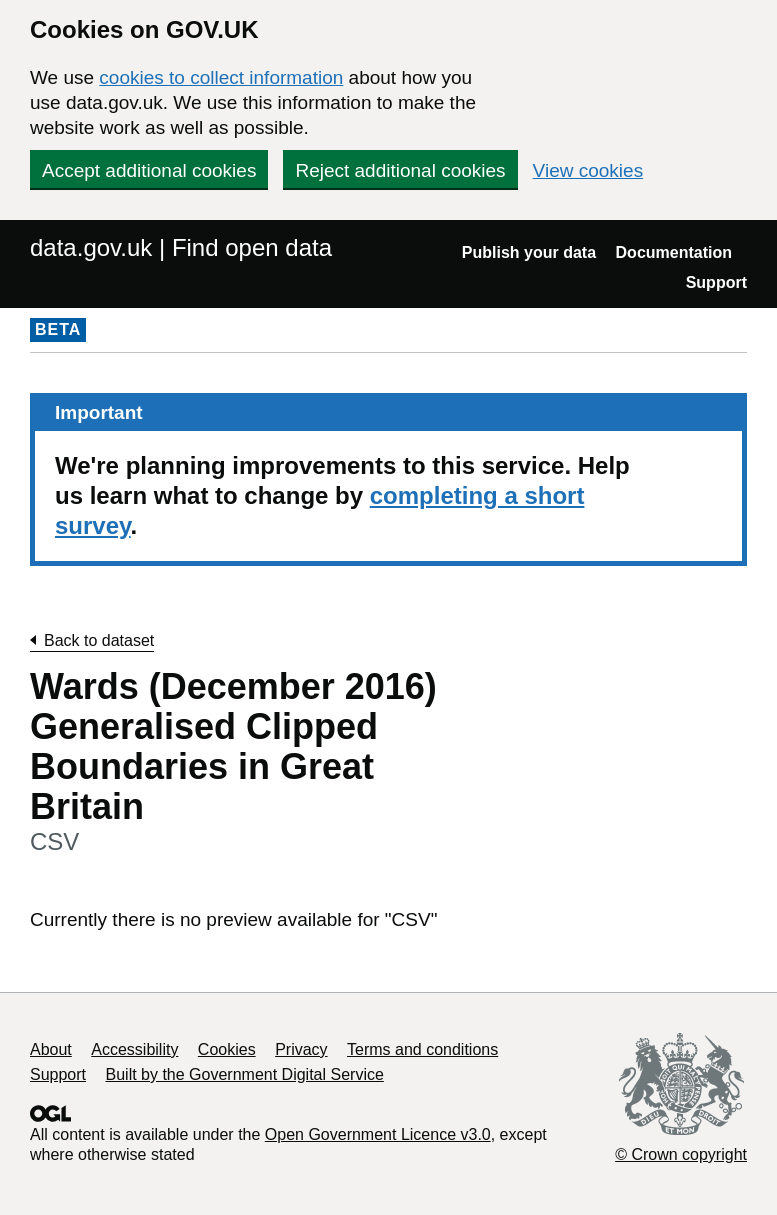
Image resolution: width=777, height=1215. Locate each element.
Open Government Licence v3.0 (378, 1134)
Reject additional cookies (400, 170)
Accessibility (134, 1049)
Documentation (674, 252)
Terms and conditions (422, 1049)
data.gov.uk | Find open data (181, 247)
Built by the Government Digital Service (245, 1074)
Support (716, 282)
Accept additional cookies (149, 170)
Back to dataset (99, 640)
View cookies (588, 170)
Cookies (227, 1049)
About (51, 1049)
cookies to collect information (221, 77)
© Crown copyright (681, 1154)
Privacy (301, 1049)
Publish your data (529, 252)
